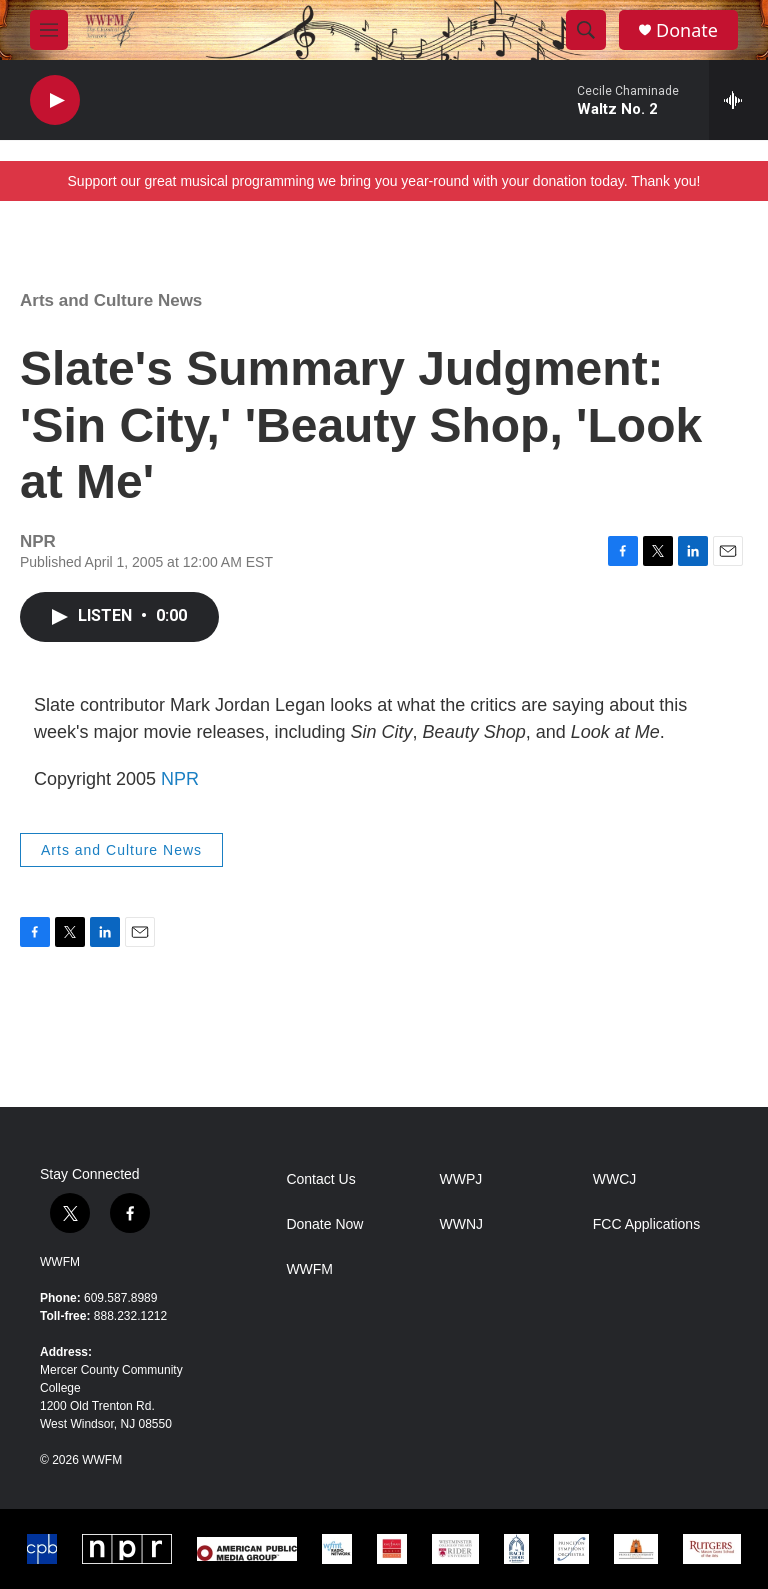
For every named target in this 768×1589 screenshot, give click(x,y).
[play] (55, 100)
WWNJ (462, 1224)
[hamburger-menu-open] (49, 30)
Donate (687, 30)
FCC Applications (646, 1224)
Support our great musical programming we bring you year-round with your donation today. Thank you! (384, 181)
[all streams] (738, 100)
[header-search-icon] (586, 30)
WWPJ (461, 1179)
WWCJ (615, 1179)
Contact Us (320, 1179)
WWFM (60, 1262)
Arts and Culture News (111, 300)
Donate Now (324, 1224)
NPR (180, 779)
